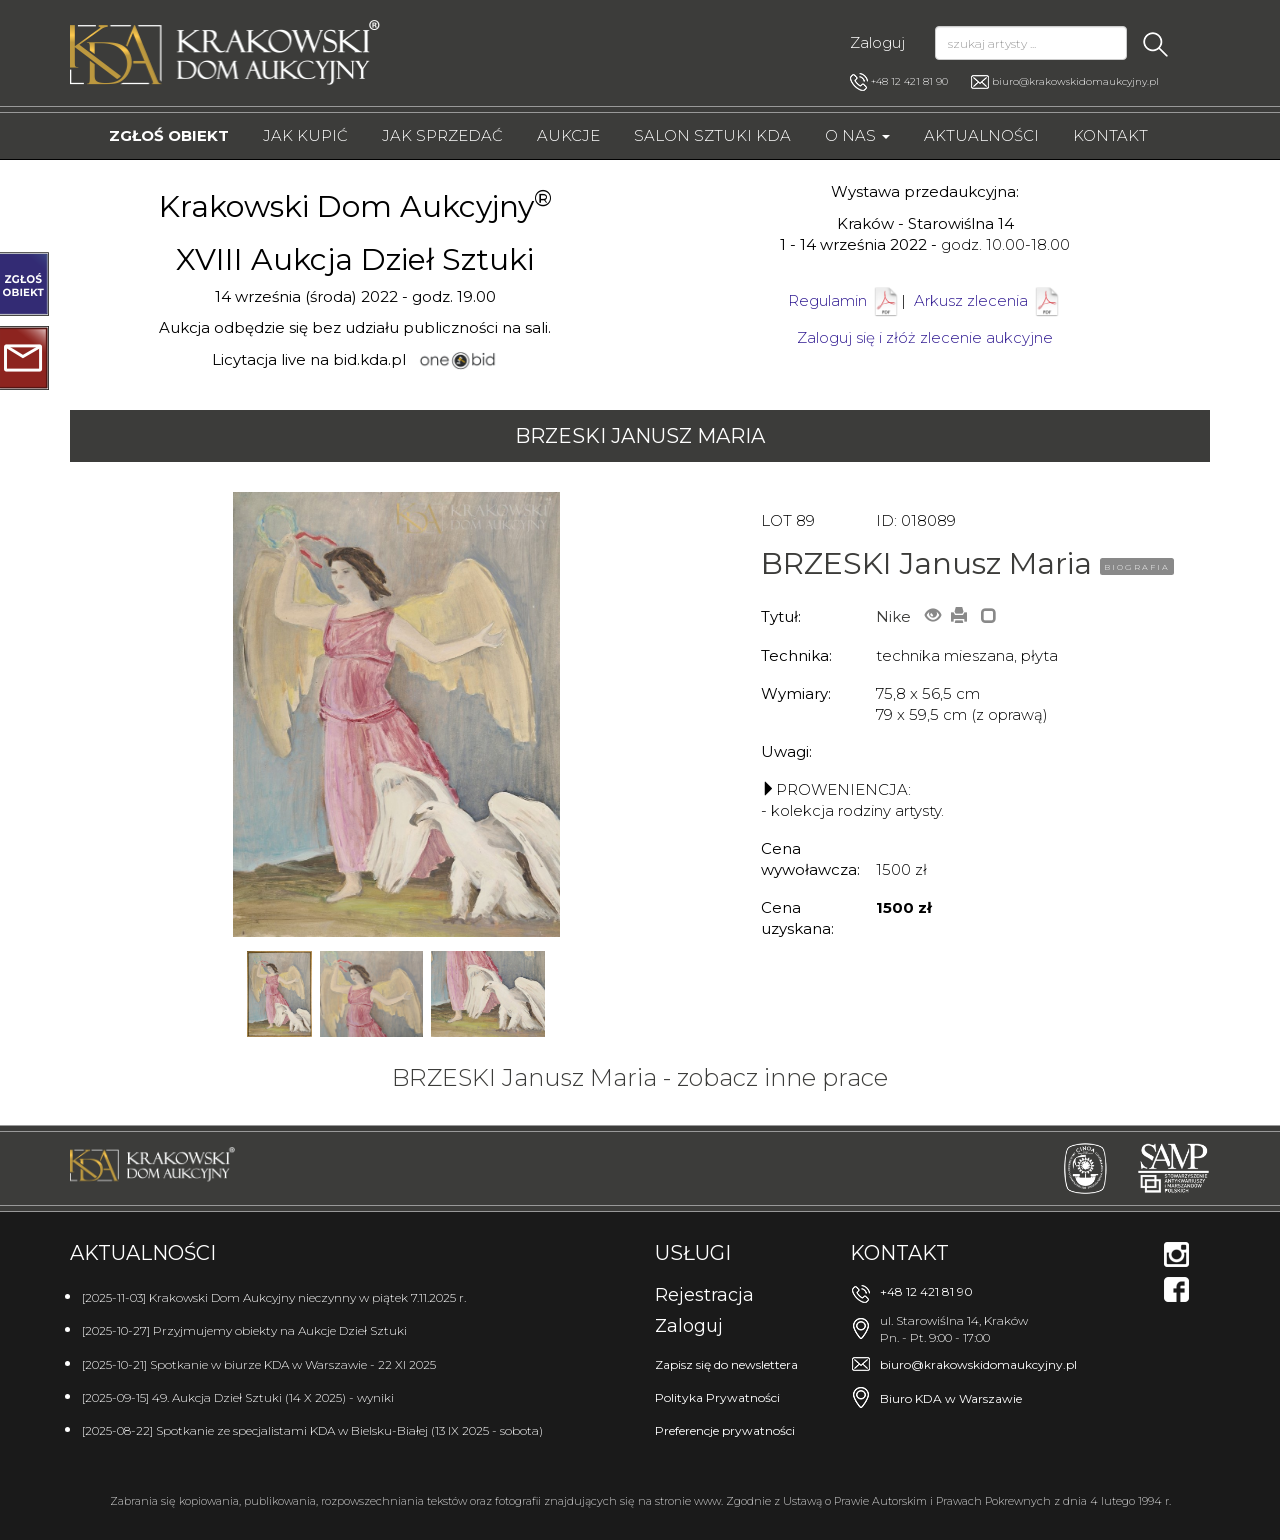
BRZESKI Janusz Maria (640, 436)
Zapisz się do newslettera (726, 1364)
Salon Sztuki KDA (712, 135)
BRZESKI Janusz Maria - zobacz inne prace (640, 1077)
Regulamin (827, 300)
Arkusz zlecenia (988, 300)
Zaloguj (877, 42)
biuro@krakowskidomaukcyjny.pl (1075, 81)
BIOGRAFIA (1137, 567)
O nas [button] (857, 135)
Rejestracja (704, 1295)
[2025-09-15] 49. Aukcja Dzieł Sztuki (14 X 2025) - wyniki (238, 1397)
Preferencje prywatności (725, 1430)
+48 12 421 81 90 (899, 82)
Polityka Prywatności (717, 1397)
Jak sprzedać (442, 135)
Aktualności (981, 135)
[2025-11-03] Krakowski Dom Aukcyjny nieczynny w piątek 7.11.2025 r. (274, 1297)
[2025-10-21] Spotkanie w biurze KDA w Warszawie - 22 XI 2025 (259, 1364)
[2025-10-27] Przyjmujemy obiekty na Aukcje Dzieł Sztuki (244, 1330)
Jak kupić (305, 135)
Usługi (693, 1253)
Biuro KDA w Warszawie (951, 1398)
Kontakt (1110, 135)
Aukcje (568, 135)
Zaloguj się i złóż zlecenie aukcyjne (925, 337)
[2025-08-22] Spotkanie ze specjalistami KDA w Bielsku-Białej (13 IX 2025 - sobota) (312, 1430)
